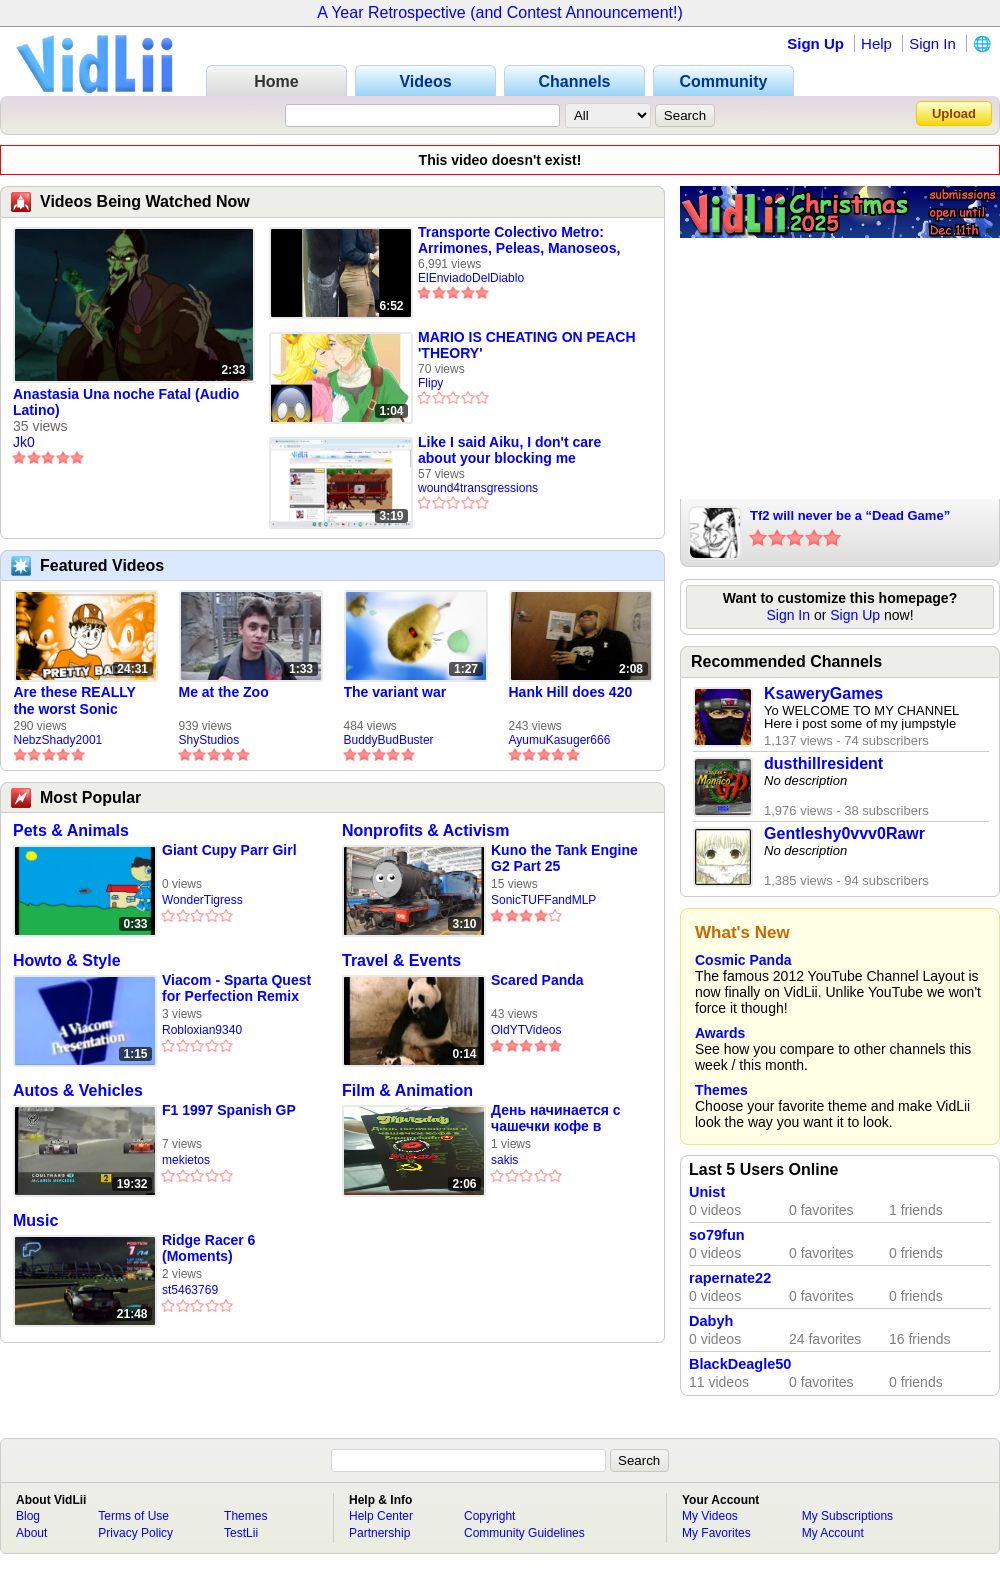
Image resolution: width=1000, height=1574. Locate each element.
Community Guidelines (524, 1533)
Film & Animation (407, 1090)
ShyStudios (209, 740)
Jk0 (24, 442)
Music (35, 1220)
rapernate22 (730, 1278)
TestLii (241, 1533)
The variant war (395, 692)
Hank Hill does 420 (571, 692)
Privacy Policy (135, 1533)
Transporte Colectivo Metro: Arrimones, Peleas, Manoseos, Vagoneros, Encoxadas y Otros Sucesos (521, 240)
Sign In (932, 43)
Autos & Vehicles (78, 1090)
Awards (720, 1033)
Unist (707, 1192)
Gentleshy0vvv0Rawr (844, 833)
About (31, 1533)
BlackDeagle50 (740, 1364)
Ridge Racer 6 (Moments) (208, 1248)
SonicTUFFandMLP (543, 900)
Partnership (379, 1533)
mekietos (186, 1160)
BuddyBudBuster (389, 740)
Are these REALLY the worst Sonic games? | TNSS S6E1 (84, 701)
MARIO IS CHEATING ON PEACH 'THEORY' (527, 345)
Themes (721, 1090)
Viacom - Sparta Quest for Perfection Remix (236, 988)
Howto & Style (67, 960)
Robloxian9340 (202, 1030)
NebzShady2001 (58, 740)
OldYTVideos (526, 1030)
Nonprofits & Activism (425, 830)
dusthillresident (823, 763)
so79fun (717, 1235)
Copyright (489, 1516)
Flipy (430, 383)
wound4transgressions (478, 488)
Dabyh (711, 1321)
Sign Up (815, 43)
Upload (954, 113)
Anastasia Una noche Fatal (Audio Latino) (126, 402)
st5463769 (190, 1290)
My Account (833, 1533)
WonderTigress (202, 900)
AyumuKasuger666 (560, 740)
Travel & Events (401, 960)
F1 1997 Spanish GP (229, 1110)
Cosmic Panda (743, 960)
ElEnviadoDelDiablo (471, 278)
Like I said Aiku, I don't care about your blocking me (509, 450)
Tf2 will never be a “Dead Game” (850, 515)
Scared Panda (537, 980)
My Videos (710, 1516)
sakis (504, 1160)
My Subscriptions (847, 1516)
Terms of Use (133, 1516)
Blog (28, 1516)
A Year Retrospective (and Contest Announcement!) (500, 12)
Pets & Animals (71, 830)
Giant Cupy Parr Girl (229, 850)
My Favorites (716, 1533)
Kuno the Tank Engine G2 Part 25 (564, 858)
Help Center (381, 1516)
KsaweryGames (823, 693)
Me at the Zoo (224, 692)
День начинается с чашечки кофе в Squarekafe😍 (556, 1118)
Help (876, 43)
